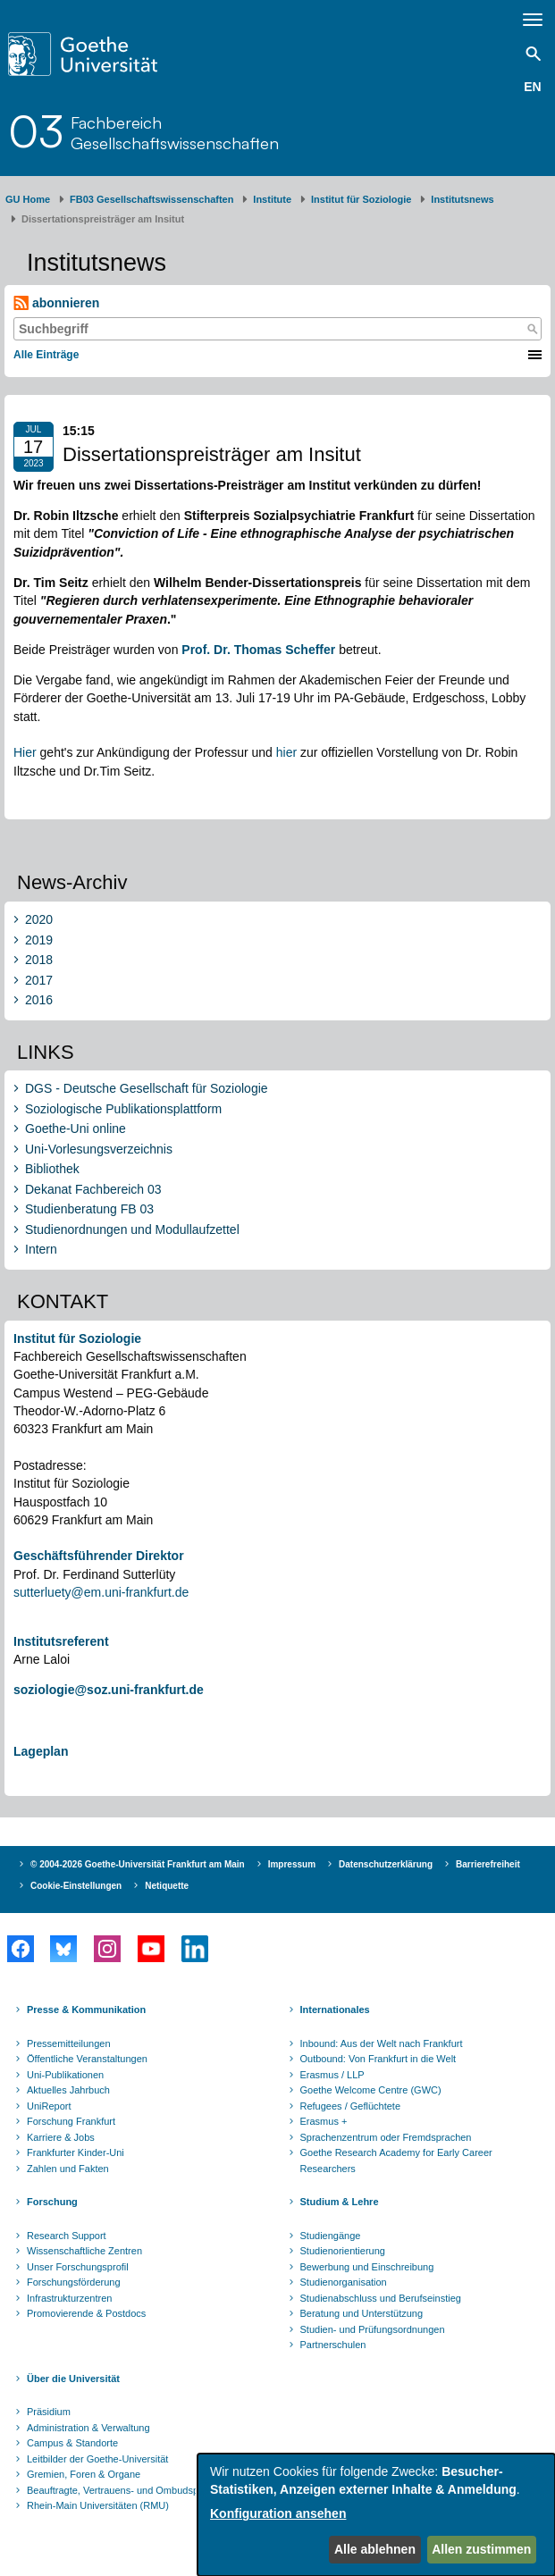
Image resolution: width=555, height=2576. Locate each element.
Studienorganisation (343, 2282)
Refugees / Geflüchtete (350, 2106)
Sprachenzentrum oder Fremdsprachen (386, 2137)
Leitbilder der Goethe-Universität (97, 2459)
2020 (39, 919)
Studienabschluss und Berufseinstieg (380, 2298)
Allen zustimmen (481, 2549)
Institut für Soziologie (361, 199)
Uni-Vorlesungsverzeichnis (98, 1149)
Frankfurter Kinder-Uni (75, 2152)
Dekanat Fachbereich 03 (93, 1189)
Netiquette (167, 1886)
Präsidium (49, 2411)
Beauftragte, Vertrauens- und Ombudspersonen (130, 2490)
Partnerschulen (333, 2344)
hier (286, 752)
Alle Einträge (46, 354)
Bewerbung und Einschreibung (367, 2266)
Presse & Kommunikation (86, 2009)
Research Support (66, 2235)
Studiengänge (330, 2235)
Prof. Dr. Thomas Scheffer (258, 649)
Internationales (335, 2009)
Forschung (52, 2201)
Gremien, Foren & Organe (83, 2474)
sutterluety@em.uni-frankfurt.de (101, 1592)
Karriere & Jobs (61, 2137)
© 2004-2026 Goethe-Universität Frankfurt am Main (137, 1864)
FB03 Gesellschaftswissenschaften (151, 199)
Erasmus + (324, 2121)
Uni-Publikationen (65, 2074)
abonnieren (56, 303)
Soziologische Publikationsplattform (123, 1109)
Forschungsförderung (74, 2282)
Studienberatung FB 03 (89, 1209)
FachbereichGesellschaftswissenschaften (175, 132)
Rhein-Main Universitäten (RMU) (98, 2505)
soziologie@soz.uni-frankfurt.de (108, 1689)
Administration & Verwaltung (88, 2427)
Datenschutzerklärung (386, 1864)
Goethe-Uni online (75, 1128)
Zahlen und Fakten (68, 2168)
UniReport (49, 2106)
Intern (41, 1249)
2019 (39, 940)
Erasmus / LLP (332, 2074)
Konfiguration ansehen (278, 2513)
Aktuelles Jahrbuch (68, 2090)
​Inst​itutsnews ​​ (462, 199)
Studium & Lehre (339, 2201)
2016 (39, 1000)
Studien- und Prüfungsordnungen (372, 2329)
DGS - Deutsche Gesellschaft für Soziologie (146, 1088)
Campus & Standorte (72, 2443)
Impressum (291, 1864)
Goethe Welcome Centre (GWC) (370, 2090)
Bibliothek (52, 1169)
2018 (39, 959)
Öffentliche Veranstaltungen (87, 2058)
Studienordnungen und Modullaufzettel (132, 1229)
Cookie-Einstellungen (76, 1886)
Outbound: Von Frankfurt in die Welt (378, 2058)
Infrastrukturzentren (69, 2298)
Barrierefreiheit (488, 1864)
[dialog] (376, 2515)
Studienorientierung (342, 2250)
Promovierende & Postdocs (86, 2313)
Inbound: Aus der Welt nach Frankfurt (381, 2043)
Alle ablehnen (375, 2549)
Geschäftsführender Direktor (98, 1555)
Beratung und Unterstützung (362, 2313)
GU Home (27, 199)
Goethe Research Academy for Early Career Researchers (396, 2160)
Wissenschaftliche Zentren (84, 2250)
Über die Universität (73, 2378)
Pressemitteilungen (69, 2043)
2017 (39, 980)
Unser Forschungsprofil (78, 2266)
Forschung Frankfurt (71, 2121)
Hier (26, 752)
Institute (272, 199)
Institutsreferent (61, 1641)
